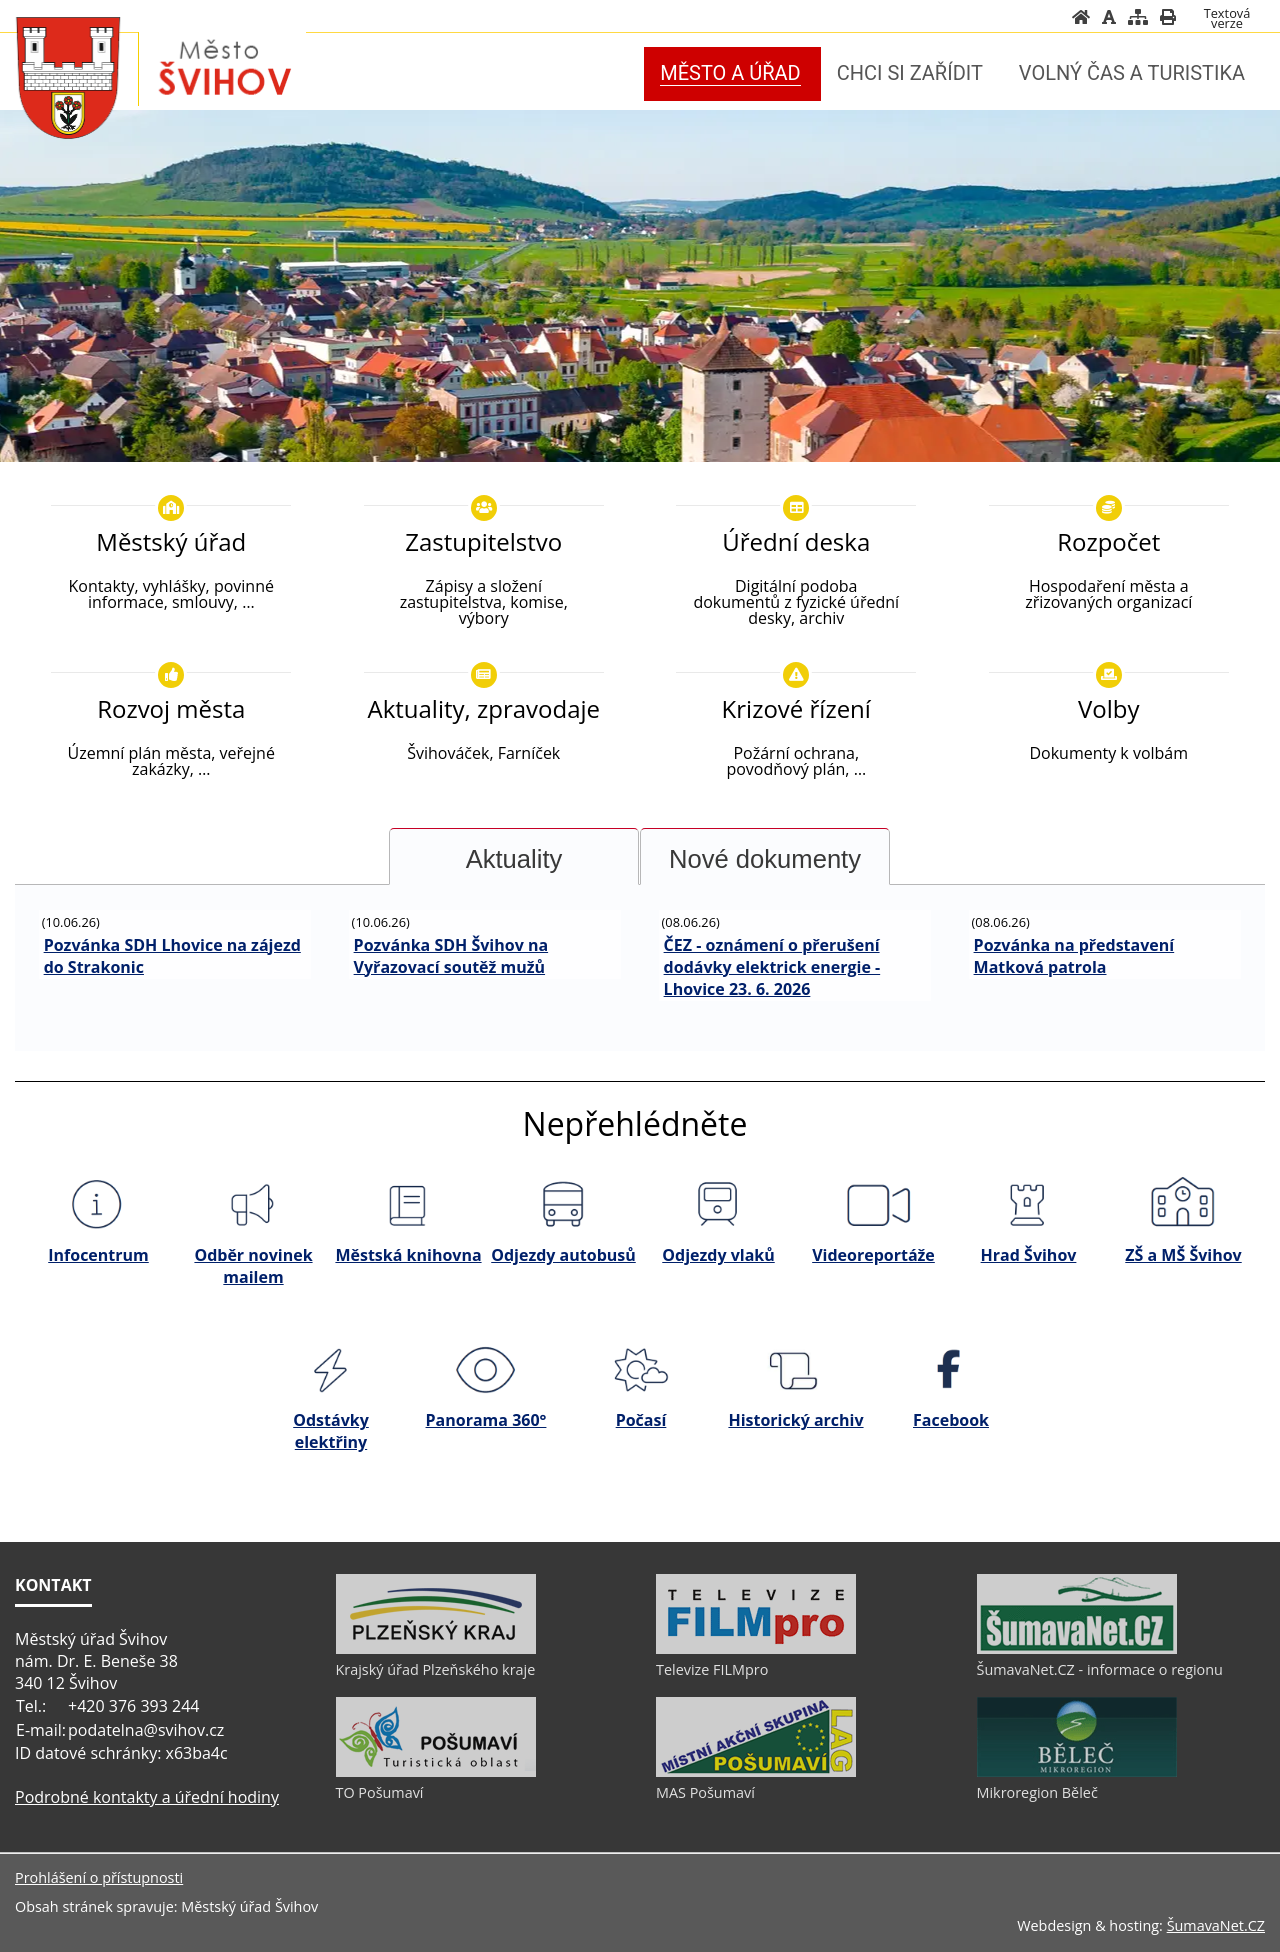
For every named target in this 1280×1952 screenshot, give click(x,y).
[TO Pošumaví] (436, 1772)
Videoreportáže (873, 1255)
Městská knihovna (408, 1255)
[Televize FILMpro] (756, 1649)
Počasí (641, 1420)
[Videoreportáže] (872, 1205)
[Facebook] (950, 1369)
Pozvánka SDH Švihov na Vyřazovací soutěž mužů (451, 956)
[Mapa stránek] (1138, 17)
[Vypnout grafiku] (1109, 17)
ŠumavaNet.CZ (1216, 1925)
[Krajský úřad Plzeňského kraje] (436, 1649)
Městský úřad (171, 541)
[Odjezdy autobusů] (562, 1205)
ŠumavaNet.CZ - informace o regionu (1100, 1669)
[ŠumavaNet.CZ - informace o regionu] (1077, 1649)
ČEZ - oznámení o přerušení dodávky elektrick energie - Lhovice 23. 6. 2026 (772, 967)
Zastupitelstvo (483, 541)
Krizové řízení (796, 708)
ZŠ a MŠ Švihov (1183, 1255)
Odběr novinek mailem (253, 1266)
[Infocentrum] (97, 1205)
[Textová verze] (1227, 18)
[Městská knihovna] (407, 1205)
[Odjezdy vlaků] (717, 1205)
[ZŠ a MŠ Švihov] (1182, 1205)
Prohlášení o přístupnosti (99, 1877)
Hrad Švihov (1029, 1255)
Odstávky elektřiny (331, 1431)
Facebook (951, 1420)
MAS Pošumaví (705, 1792)
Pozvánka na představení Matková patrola (1074, 956)
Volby (1109, 708)
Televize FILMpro (712, 1669)
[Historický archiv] (795, 1369)
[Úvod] (1081, 17)
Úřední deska (796, 541)
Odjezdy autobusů (563, 1255)
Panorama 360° (486, 1420)
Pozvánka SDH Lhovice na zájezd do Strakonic (172, 956)
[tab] (514, 856)
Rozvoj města (171, 708)
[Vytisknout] (1168, 17)
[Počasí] (640, 1369)
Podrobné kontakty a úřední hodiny (147, 1797)
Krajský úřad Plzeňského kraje (436, 1669)
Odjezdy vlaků (718, 1255)
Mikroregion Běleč (1037, 1792)
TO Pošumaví (380, 1792)
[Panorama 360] (485, 1369)
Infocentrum (98, 1255)
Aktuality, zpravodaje (483, 708)
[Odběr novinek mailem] (252, 1205)
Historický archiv (795, 1420)
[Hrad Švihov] (1027, 1205)
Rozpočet (1108, 541)
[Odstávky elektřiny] (330, 1369)
